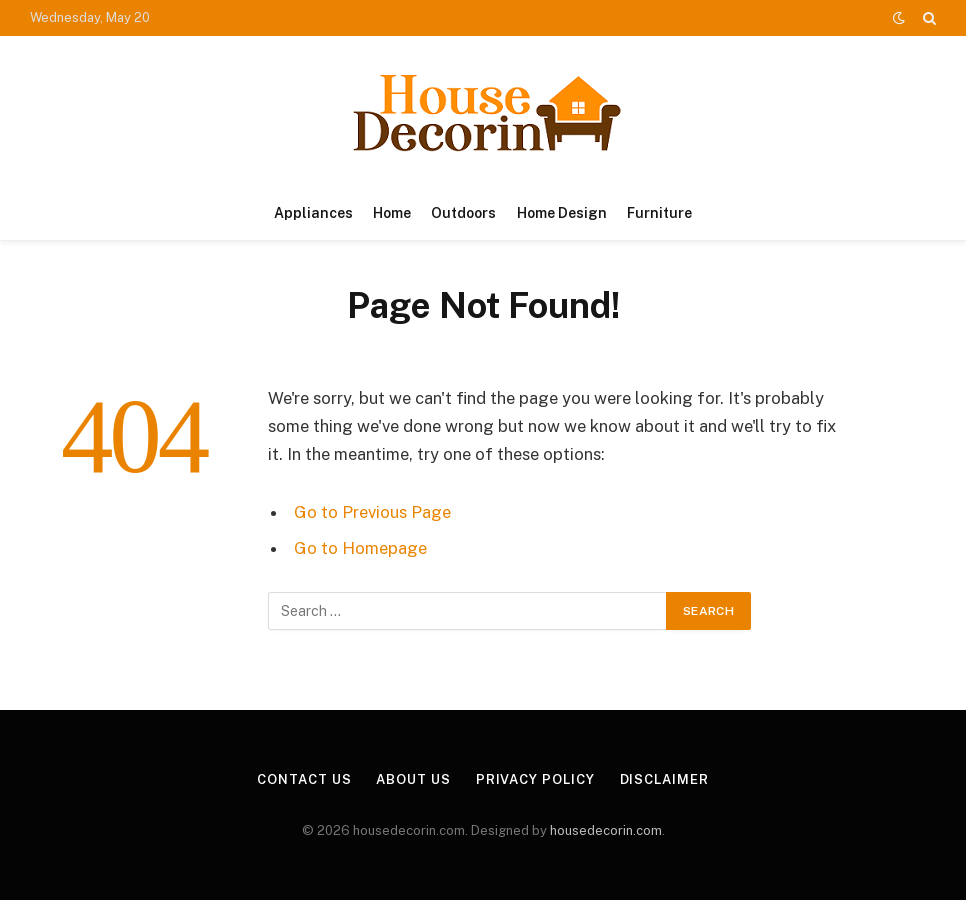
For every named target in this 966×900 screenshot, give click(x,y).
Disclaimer (664, 779)
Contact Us (304, 779)
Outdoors (463, 213)
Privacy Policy (535, 779)
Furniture (659, 213)
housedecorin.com (606, 830)
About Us (413, 779)
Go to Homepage (360, 548)
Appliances (313, 213)
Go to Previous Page (372, 512)
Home (392, 213)
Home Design (562, 213)
